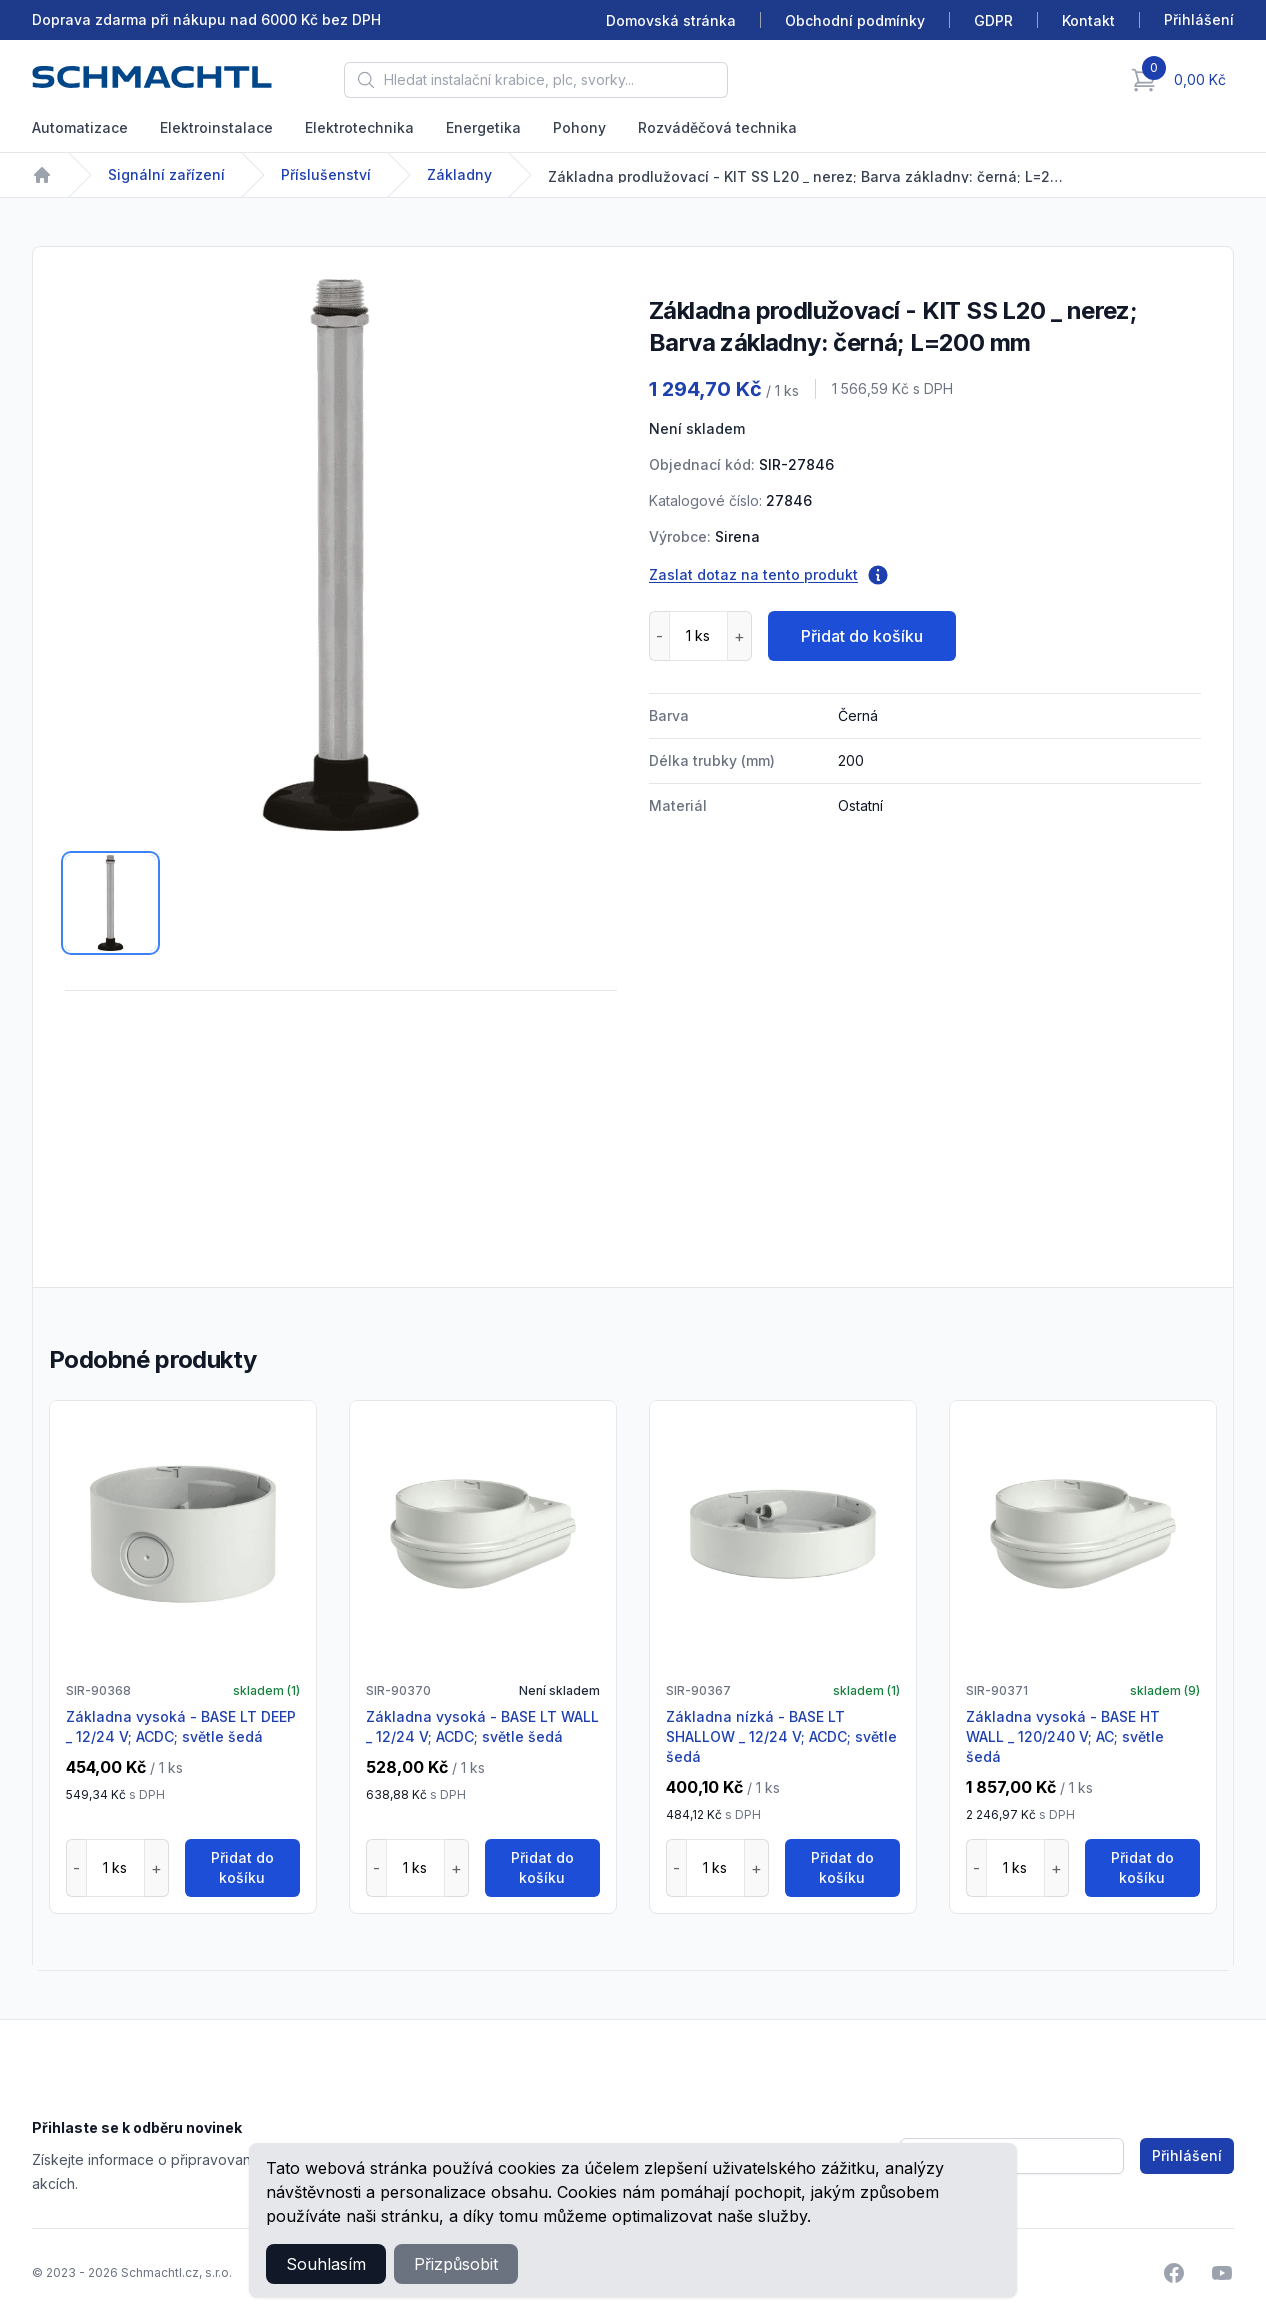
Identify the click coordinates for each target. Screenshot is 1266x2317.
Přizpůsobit (456, 2264)
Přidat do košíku (862, 636)
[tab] (110, 903)
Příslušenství (326, 174)
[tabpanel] (341, 555)
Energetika (483, 127)
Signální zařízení (166, 174)
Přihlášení (1187, 2155)
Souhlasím (326, 2264)
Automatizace (80, 127)
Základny (459, 174)
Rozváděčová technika (717, 127)
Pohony (579, 127)
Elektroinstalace (216, 127)
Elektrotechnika (359, 127)
